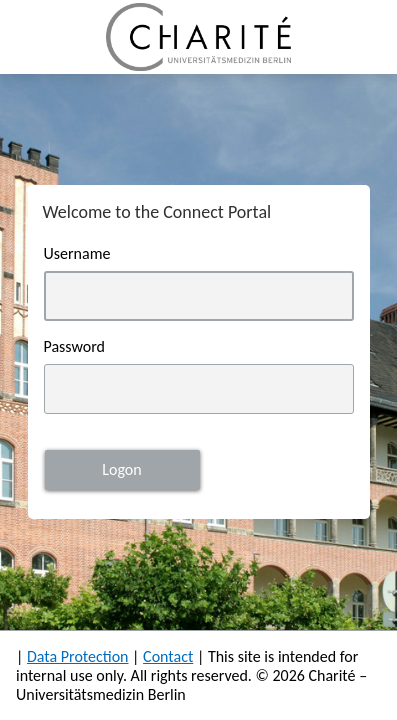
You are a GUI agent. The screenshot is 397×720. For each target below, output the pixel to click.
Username (77, 253)
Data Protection (78, 656)
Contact (168, 656)
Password (75, 346)
